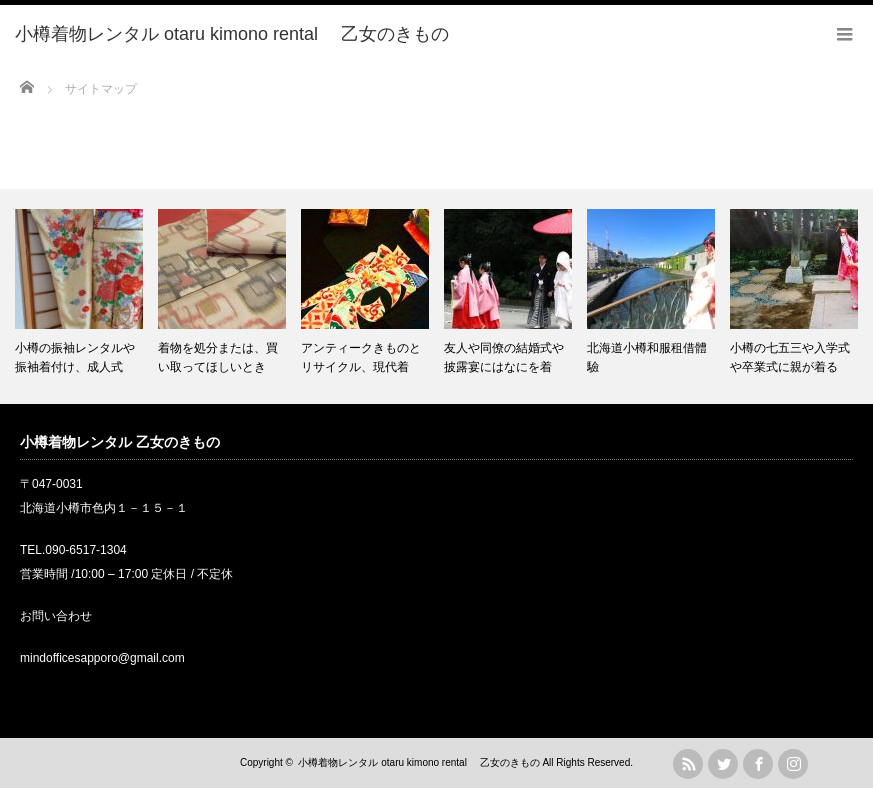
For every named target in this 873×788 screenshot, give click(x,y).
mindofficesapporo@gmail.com (102, 658)
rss (688, 764)
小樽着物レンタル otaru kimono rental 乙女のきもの (418, 762)
